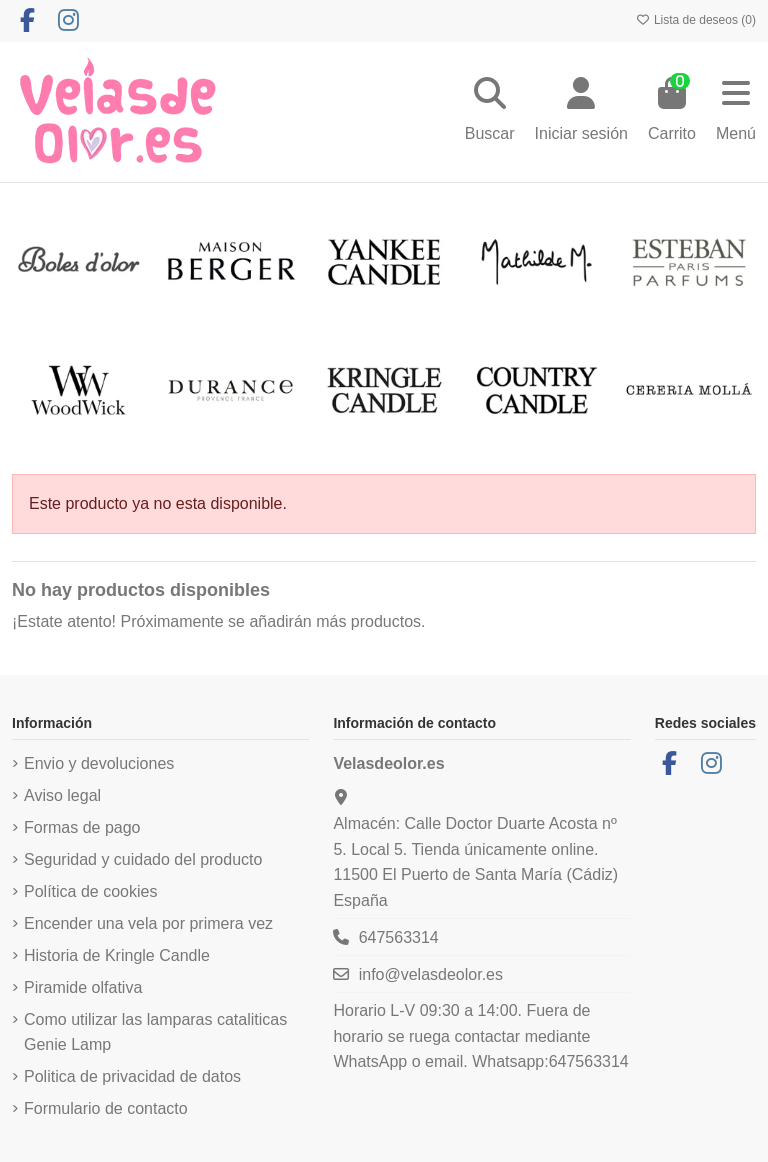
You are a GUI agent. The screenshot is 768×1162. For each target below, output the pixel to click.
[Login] (581, 111)
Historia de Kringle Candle (117, 955)
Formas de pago (82, 827)
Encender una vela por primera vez (148, 923)
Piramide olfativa (83, 987)
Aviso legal (62, 795)
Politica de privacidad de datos (132, 1076)
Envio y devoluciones (99, 763)
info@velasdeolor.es (431, 974)
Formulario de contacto (106, 1108)
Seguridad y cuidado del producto (143, 859)
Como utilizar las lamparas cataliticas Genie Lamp (155, 1032)
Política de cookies (90, 891)
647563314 (399, 937)
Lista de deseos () (696, 20)
